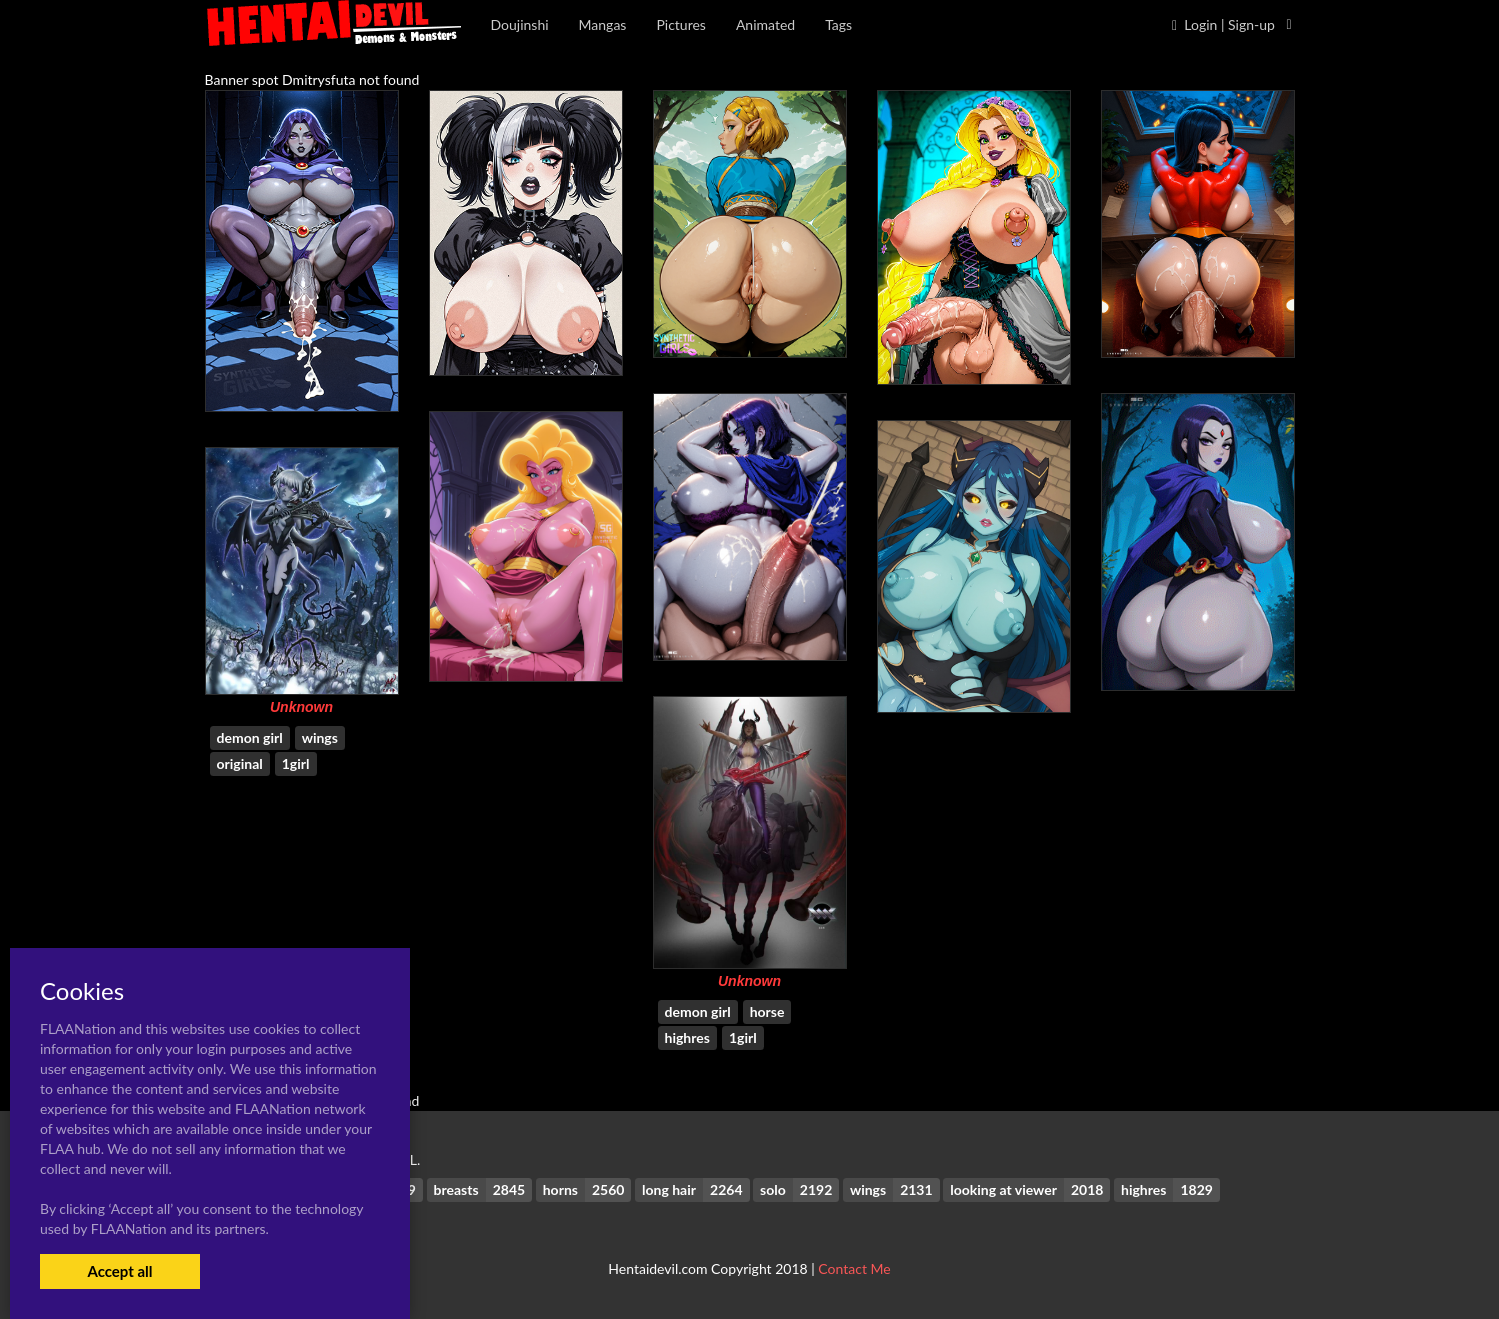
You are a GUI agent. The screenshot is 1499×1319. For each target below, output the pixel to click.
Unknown (301, 707)
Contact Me (854, 1268)
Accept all (119, 1271)
